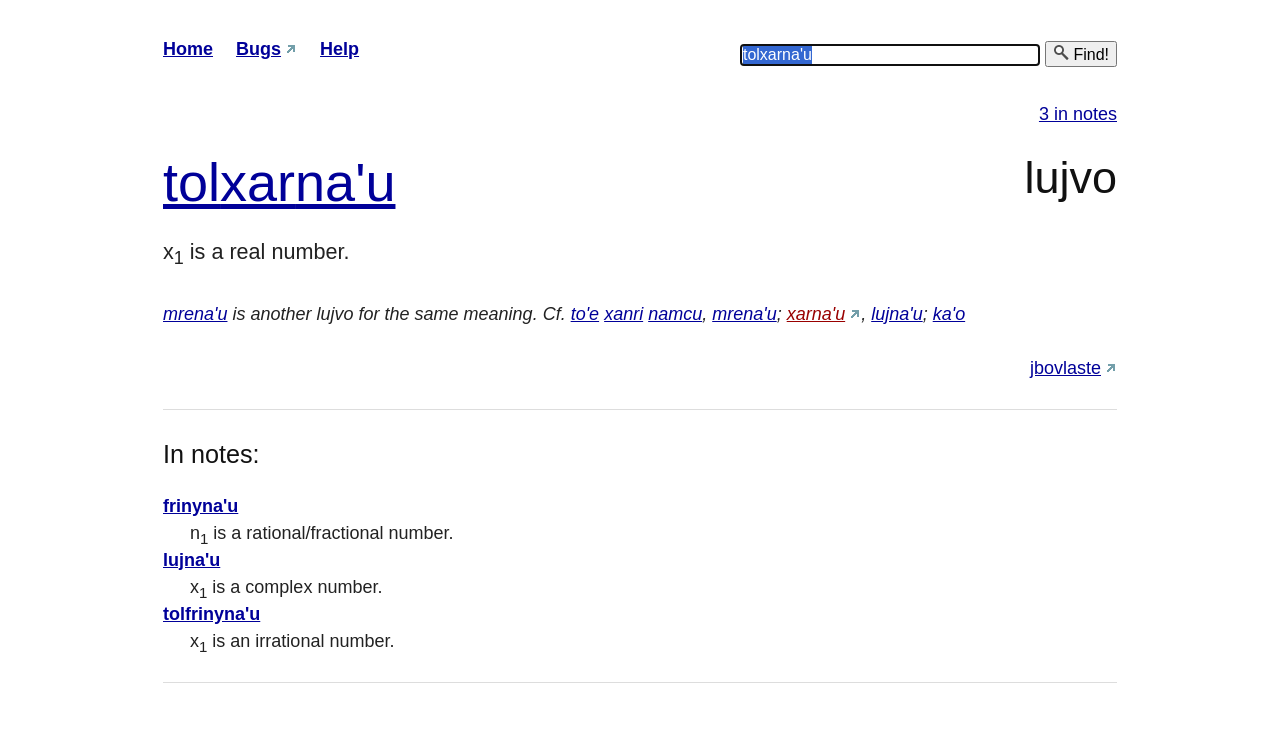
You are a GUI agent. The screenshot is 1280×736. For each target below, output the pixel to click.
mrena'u (195, 314)
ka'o (949, 314)
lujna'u (896, 314)
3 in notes (1078, 114)
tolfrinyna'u (211, 614)
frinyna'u (200, 506)
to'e (585, 314)
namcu (675, 314)
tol (191, 182)
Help (339, 49)
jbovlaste (1065, 368)
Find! (1081, 53)
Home (188, 49)
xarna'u (816, 314)
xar (257, 182)
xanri (623, 314)
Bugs (258, 49)
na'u (345, 182)
